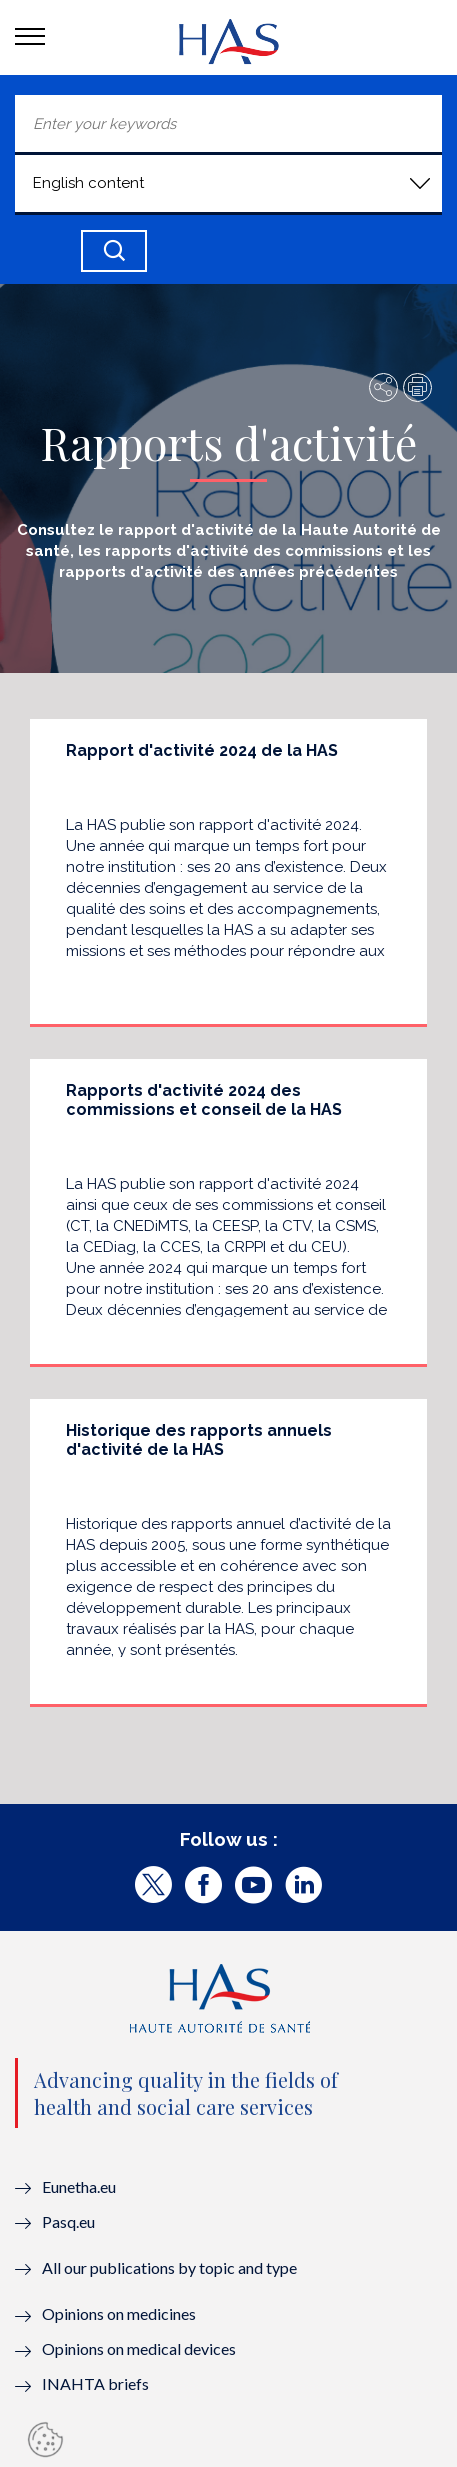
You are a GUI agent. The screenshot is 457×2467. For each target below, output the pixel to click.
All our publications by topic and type (169, 2267)
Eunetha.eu (79, 2186)
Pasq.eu (68, 2221)
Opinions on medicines (119, 2313)
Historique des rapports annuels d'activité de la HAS (199, 1440)
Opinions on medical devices (139, 2348)
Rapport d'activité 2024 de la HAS (202, 750)
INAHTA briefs (95, 2383)
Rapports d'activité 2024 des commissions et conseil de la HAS (204, 1100)
